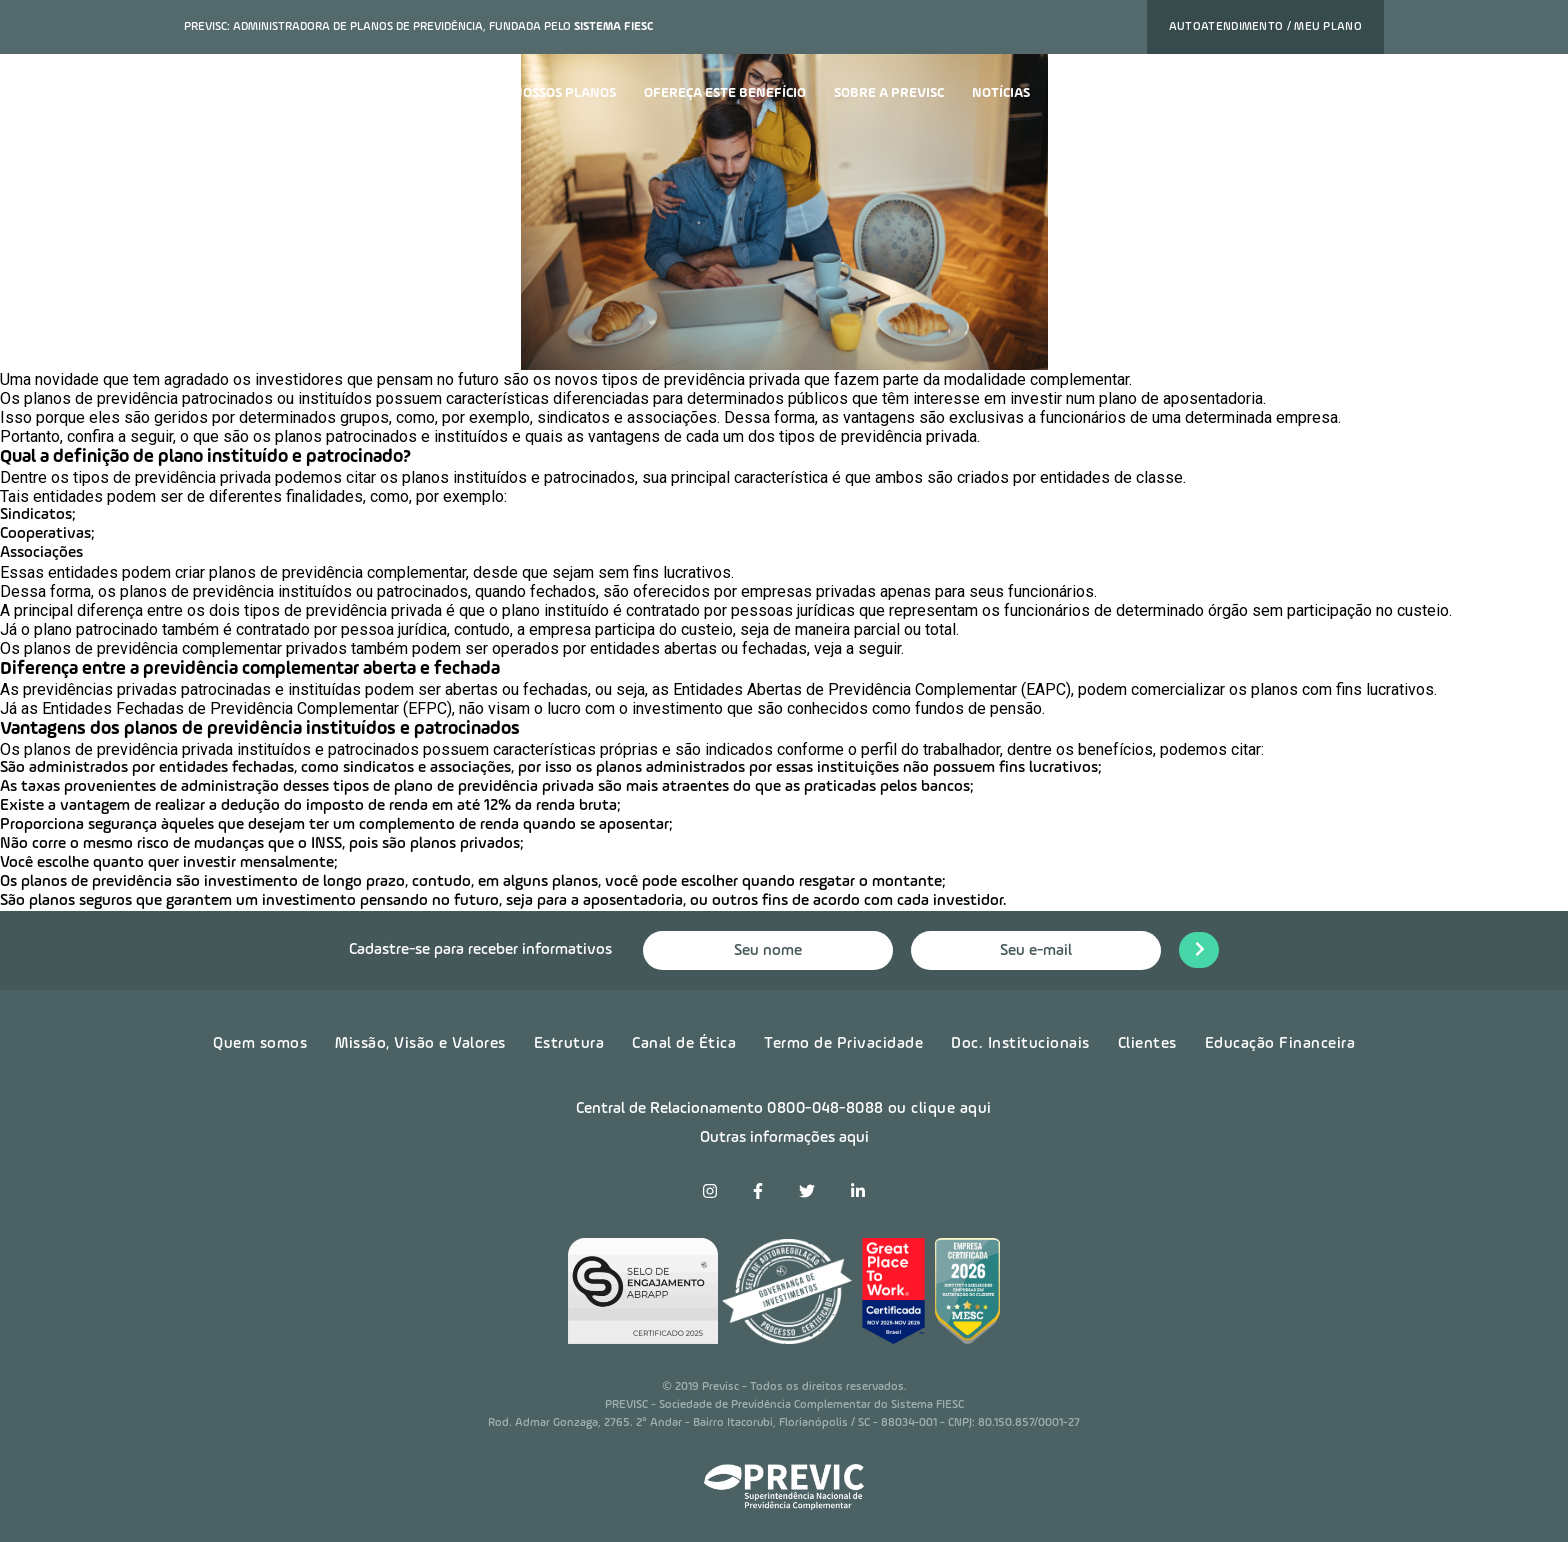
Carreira (1090, 93)
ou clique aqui (940, 1109)
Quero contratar (1303, 93)
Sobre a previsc (889, 93)
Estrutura (569, 1044)
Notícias (1001, 93)
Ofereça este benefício (725, 93)
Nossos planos (564, 93)
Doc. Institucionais (1020, 1044)
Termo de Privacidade (843, 1044)
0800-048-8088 (825, 1109)
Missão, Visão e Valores (420, 1044)
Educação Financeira (1280, 1044)
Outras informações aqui (784, 1138)
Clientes (1147, 1044)
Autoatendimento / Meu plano (1265, 27)
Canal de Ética (684, 1044)
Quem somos (260, 1044)
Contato (1178, 93)
